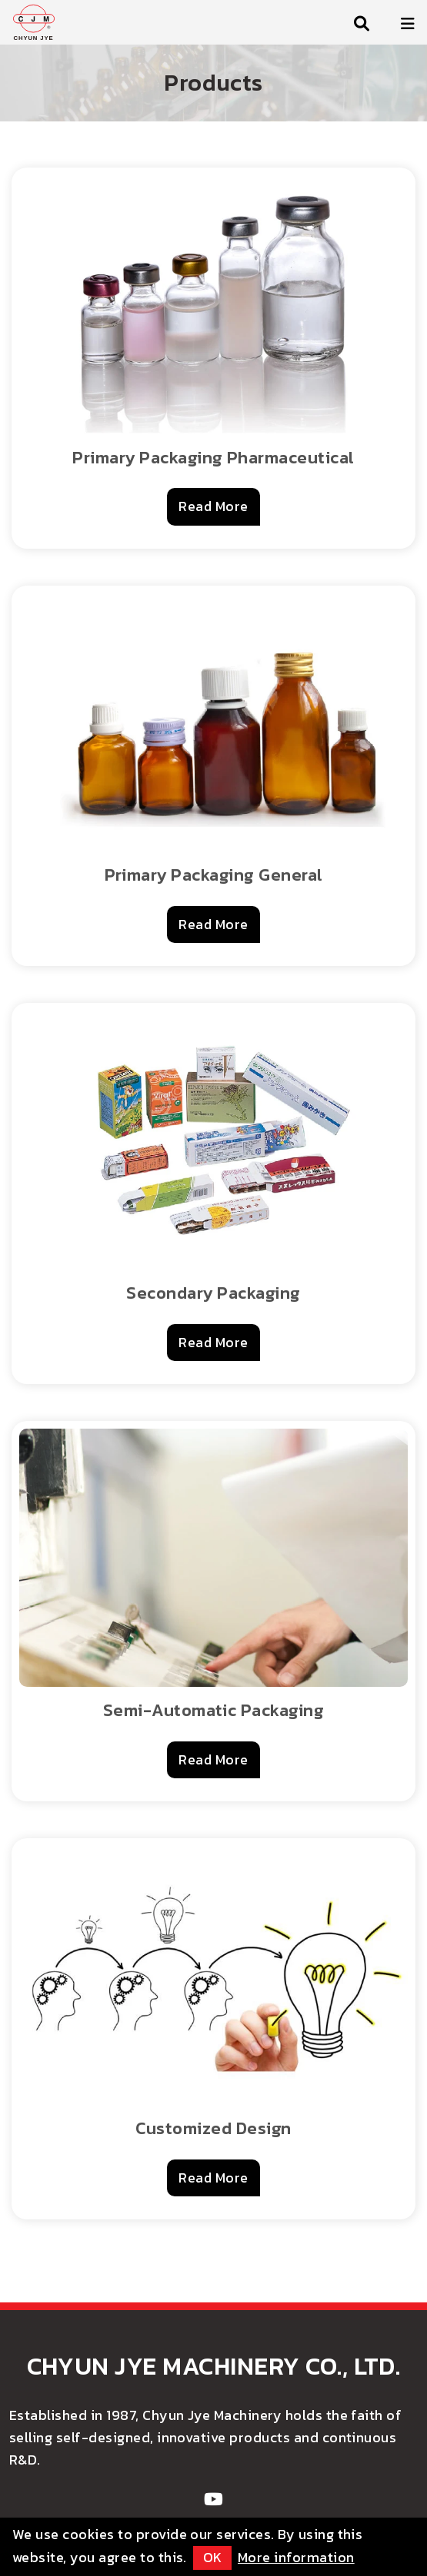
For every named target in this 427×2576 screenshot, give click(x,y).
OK (212, 2557)
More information (296, 2557)
